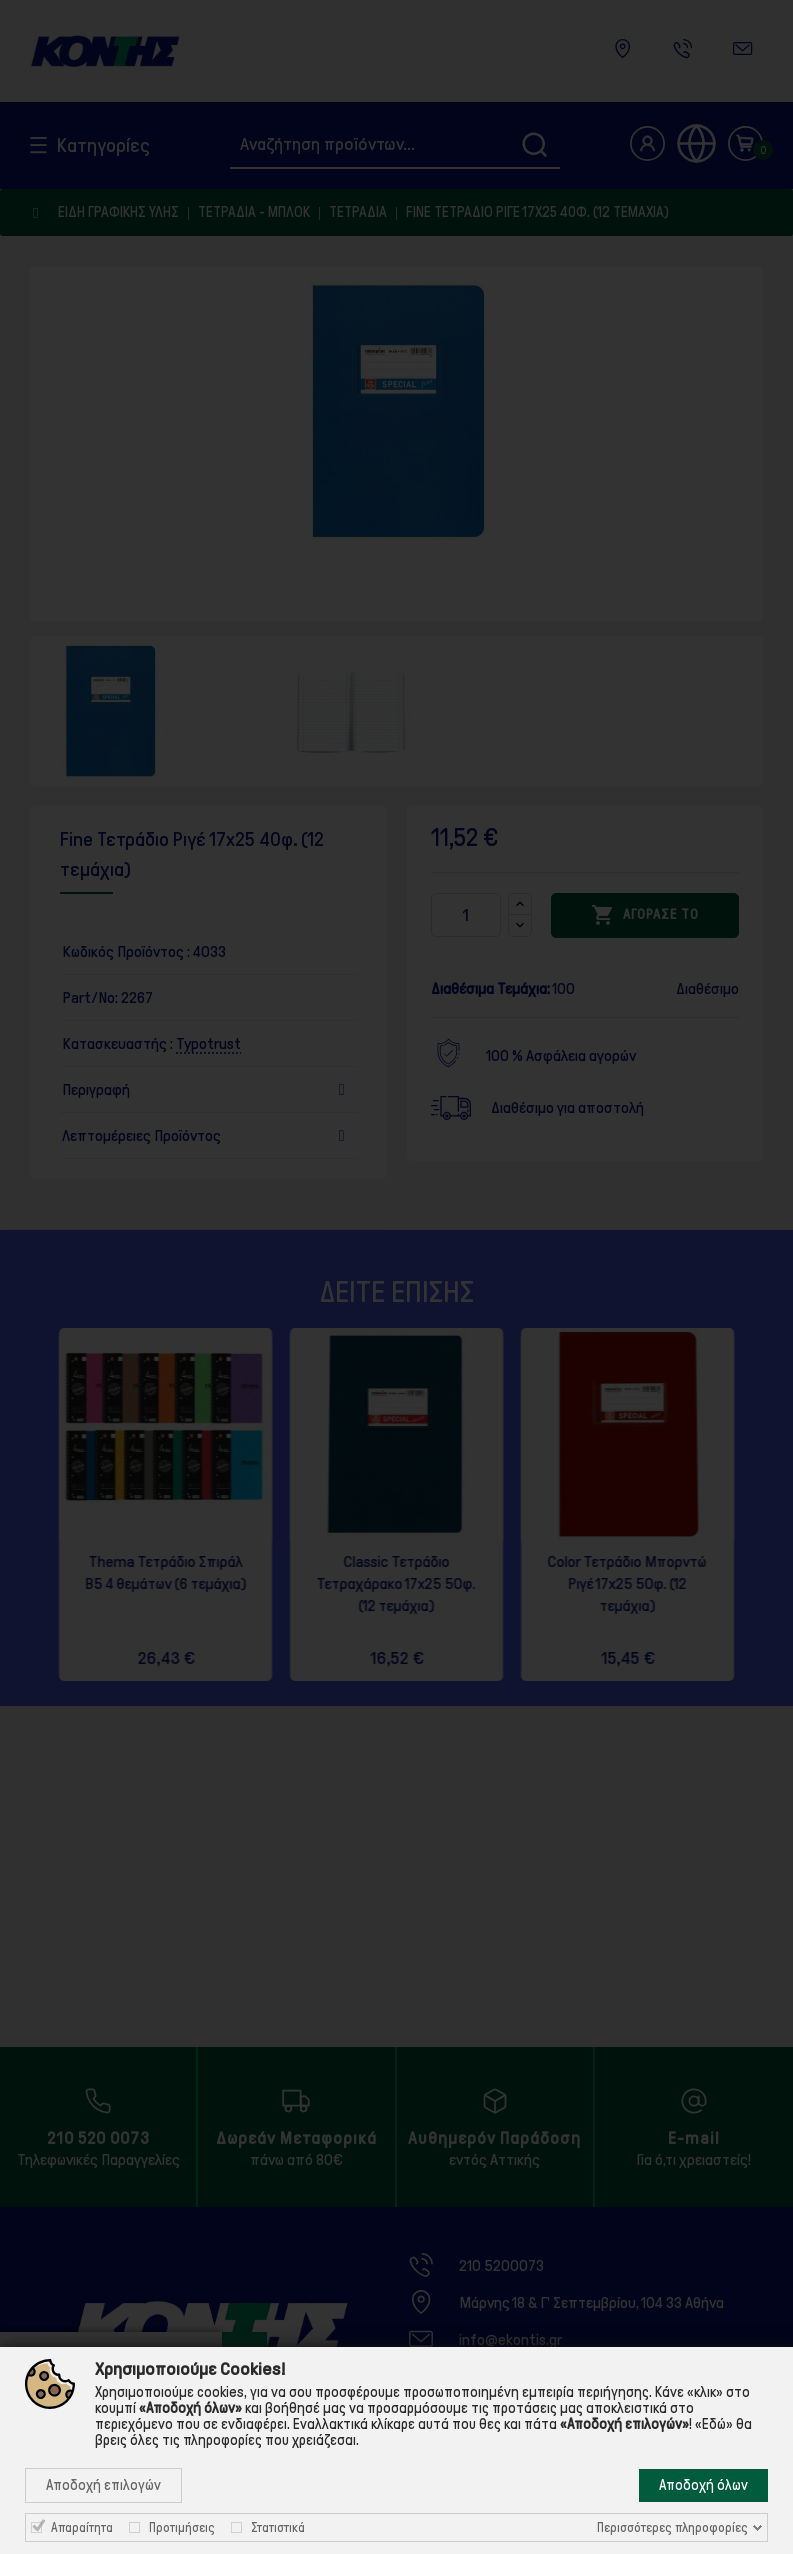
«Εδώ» (714, 2424)
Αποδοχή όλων (703, 2485)
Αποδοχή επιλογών (103, 2485)
